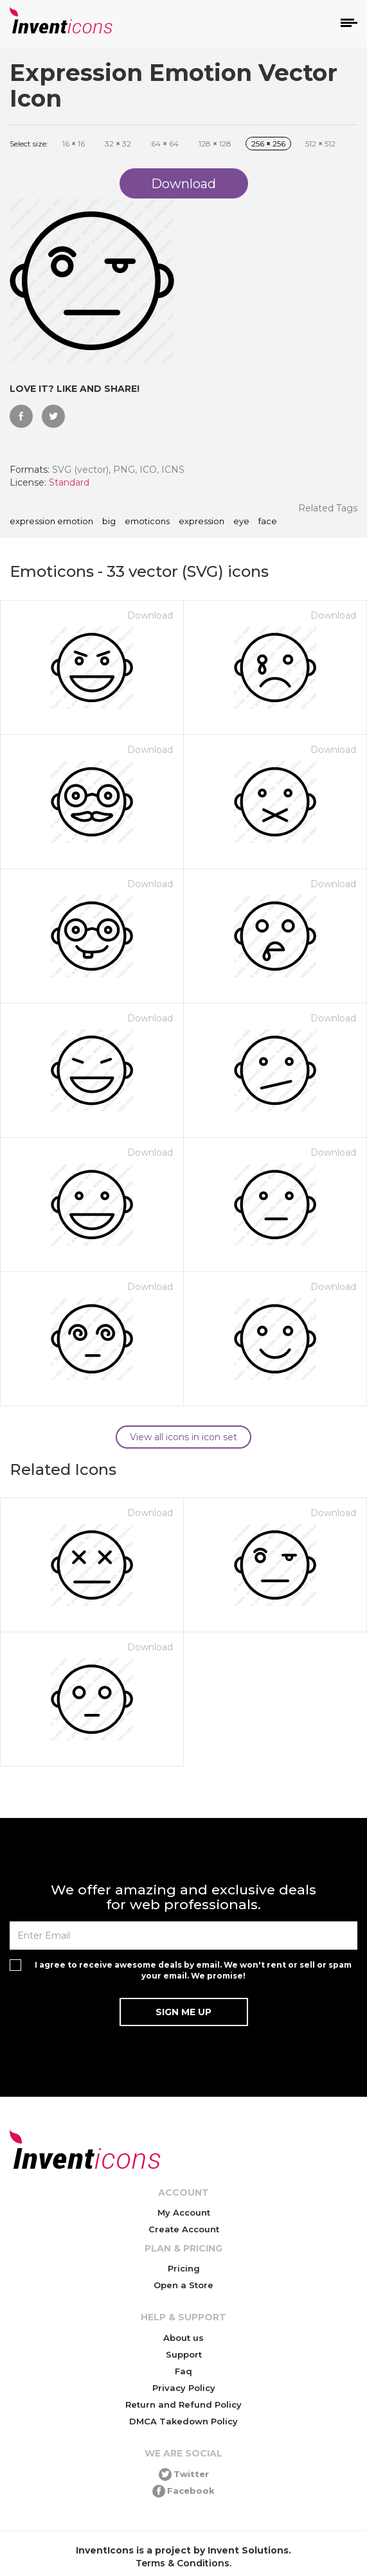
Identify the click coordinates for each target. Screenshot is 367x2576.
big (109, 521)
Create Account (183, 2229)
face (267, 521)
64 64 (165, 143)
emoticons (147, 521)
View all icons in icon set (183, 1437)
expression (201, 521)
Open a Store (183, 2285)
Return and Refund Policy (183, 2404)
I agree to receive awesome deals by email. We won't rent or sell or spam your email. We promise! (193, 1970)
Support (184, 2354)
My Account (183, 2212)
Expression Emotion (51, 521)
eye (241, 521)
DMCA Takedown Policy (183, 2421)
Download (150, 615)
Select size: (29, 143)
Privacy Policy (183, 2388)
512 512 (320, 143)
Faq (183, 2371)
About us (183, 2338)
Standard (69, 482)
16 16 (73, 143)
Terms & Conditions (182, 2563)
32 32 (118, 143)
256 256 (268, 143)
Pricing (184, 2268)
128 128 (215, 143)
